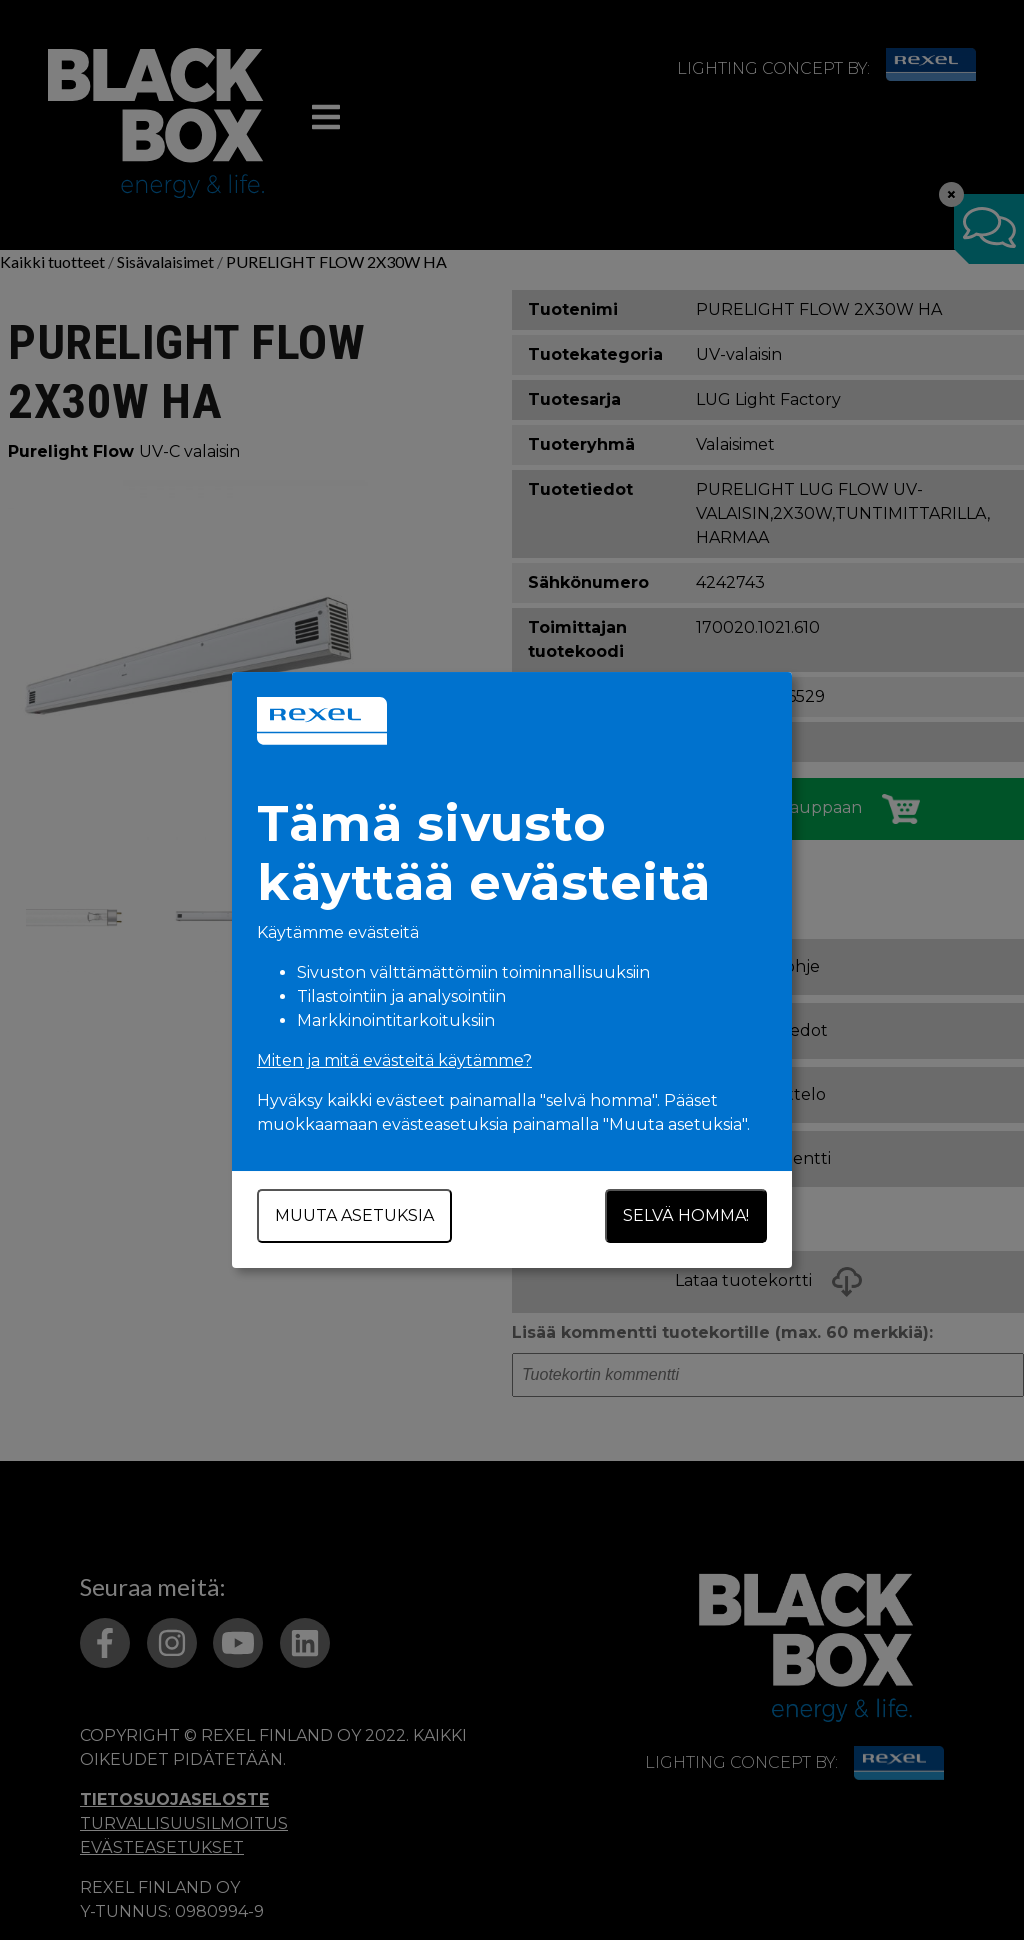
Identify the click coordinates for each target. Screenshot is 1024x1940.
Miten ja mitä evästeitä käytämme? (394, 1060)
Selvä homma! (686, 1215)
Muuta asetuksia (354, 1215)
